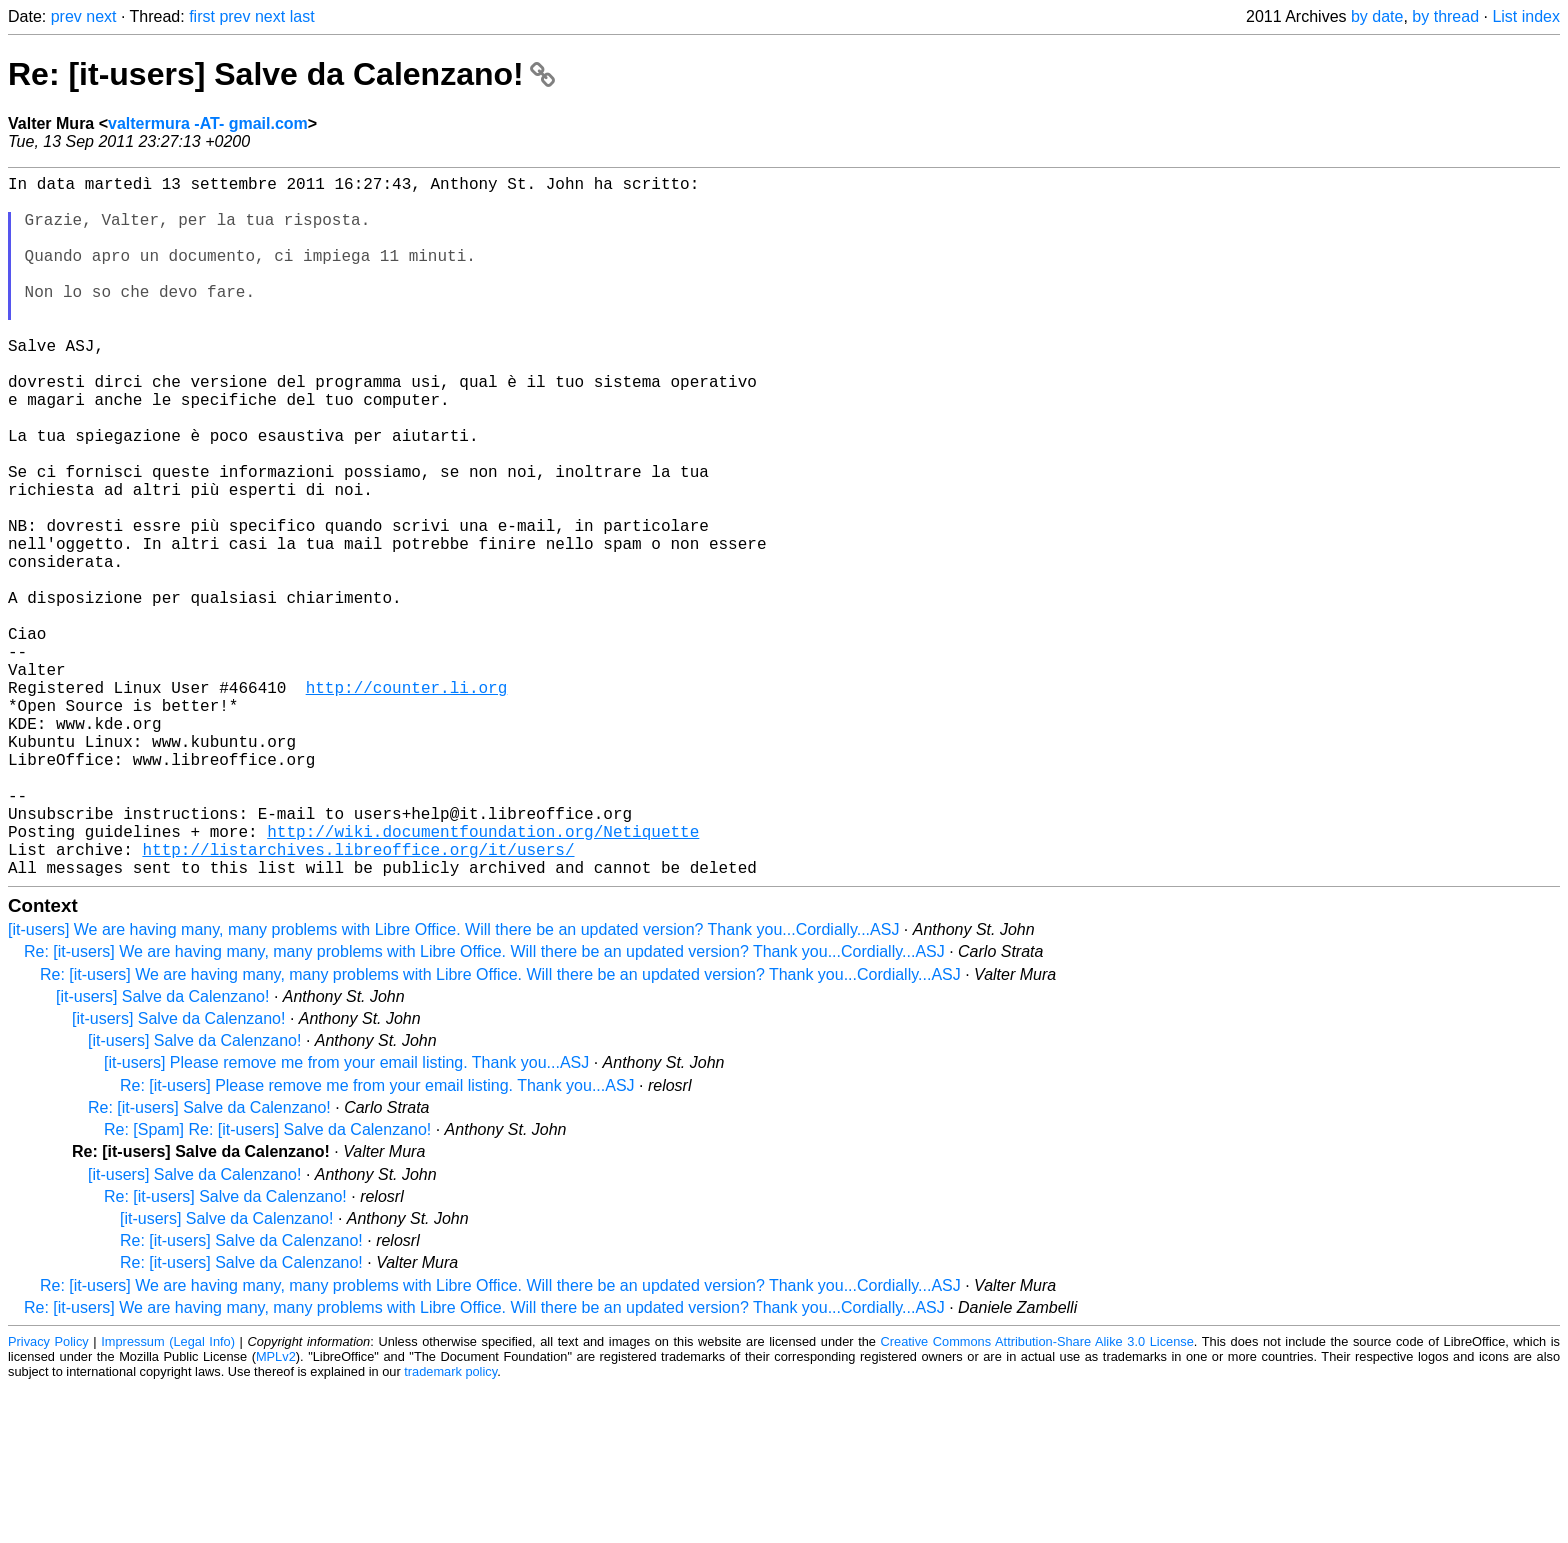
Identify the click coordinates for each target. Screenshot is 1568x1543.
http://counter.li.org (407, 803)
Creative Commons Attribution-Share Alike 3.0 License (1037, 1497)
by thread (1445, 16)
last (302, 16)
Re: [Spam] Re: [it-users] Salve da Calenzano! (267, 1285)
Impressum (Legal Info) (168, 1497)
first (202, 16)
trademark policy (450, 1527)
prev (66, 16)
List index (1526, 16)
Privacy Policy (48, 1497)
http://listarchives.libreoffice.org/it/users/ (358, 1001)
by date (1377, 16)
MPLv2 (276, 1512)
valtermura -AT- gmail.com (208, 123)
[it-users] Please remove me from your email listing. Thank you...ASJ (346, 1218)
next (101, 16)
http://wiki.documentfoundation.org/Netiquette (483, 979)
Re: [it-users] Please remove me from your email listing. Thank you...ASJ (377, 1241)
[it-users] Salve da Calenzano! (162, 1152)
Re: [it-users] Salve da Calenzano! (281, 74)
